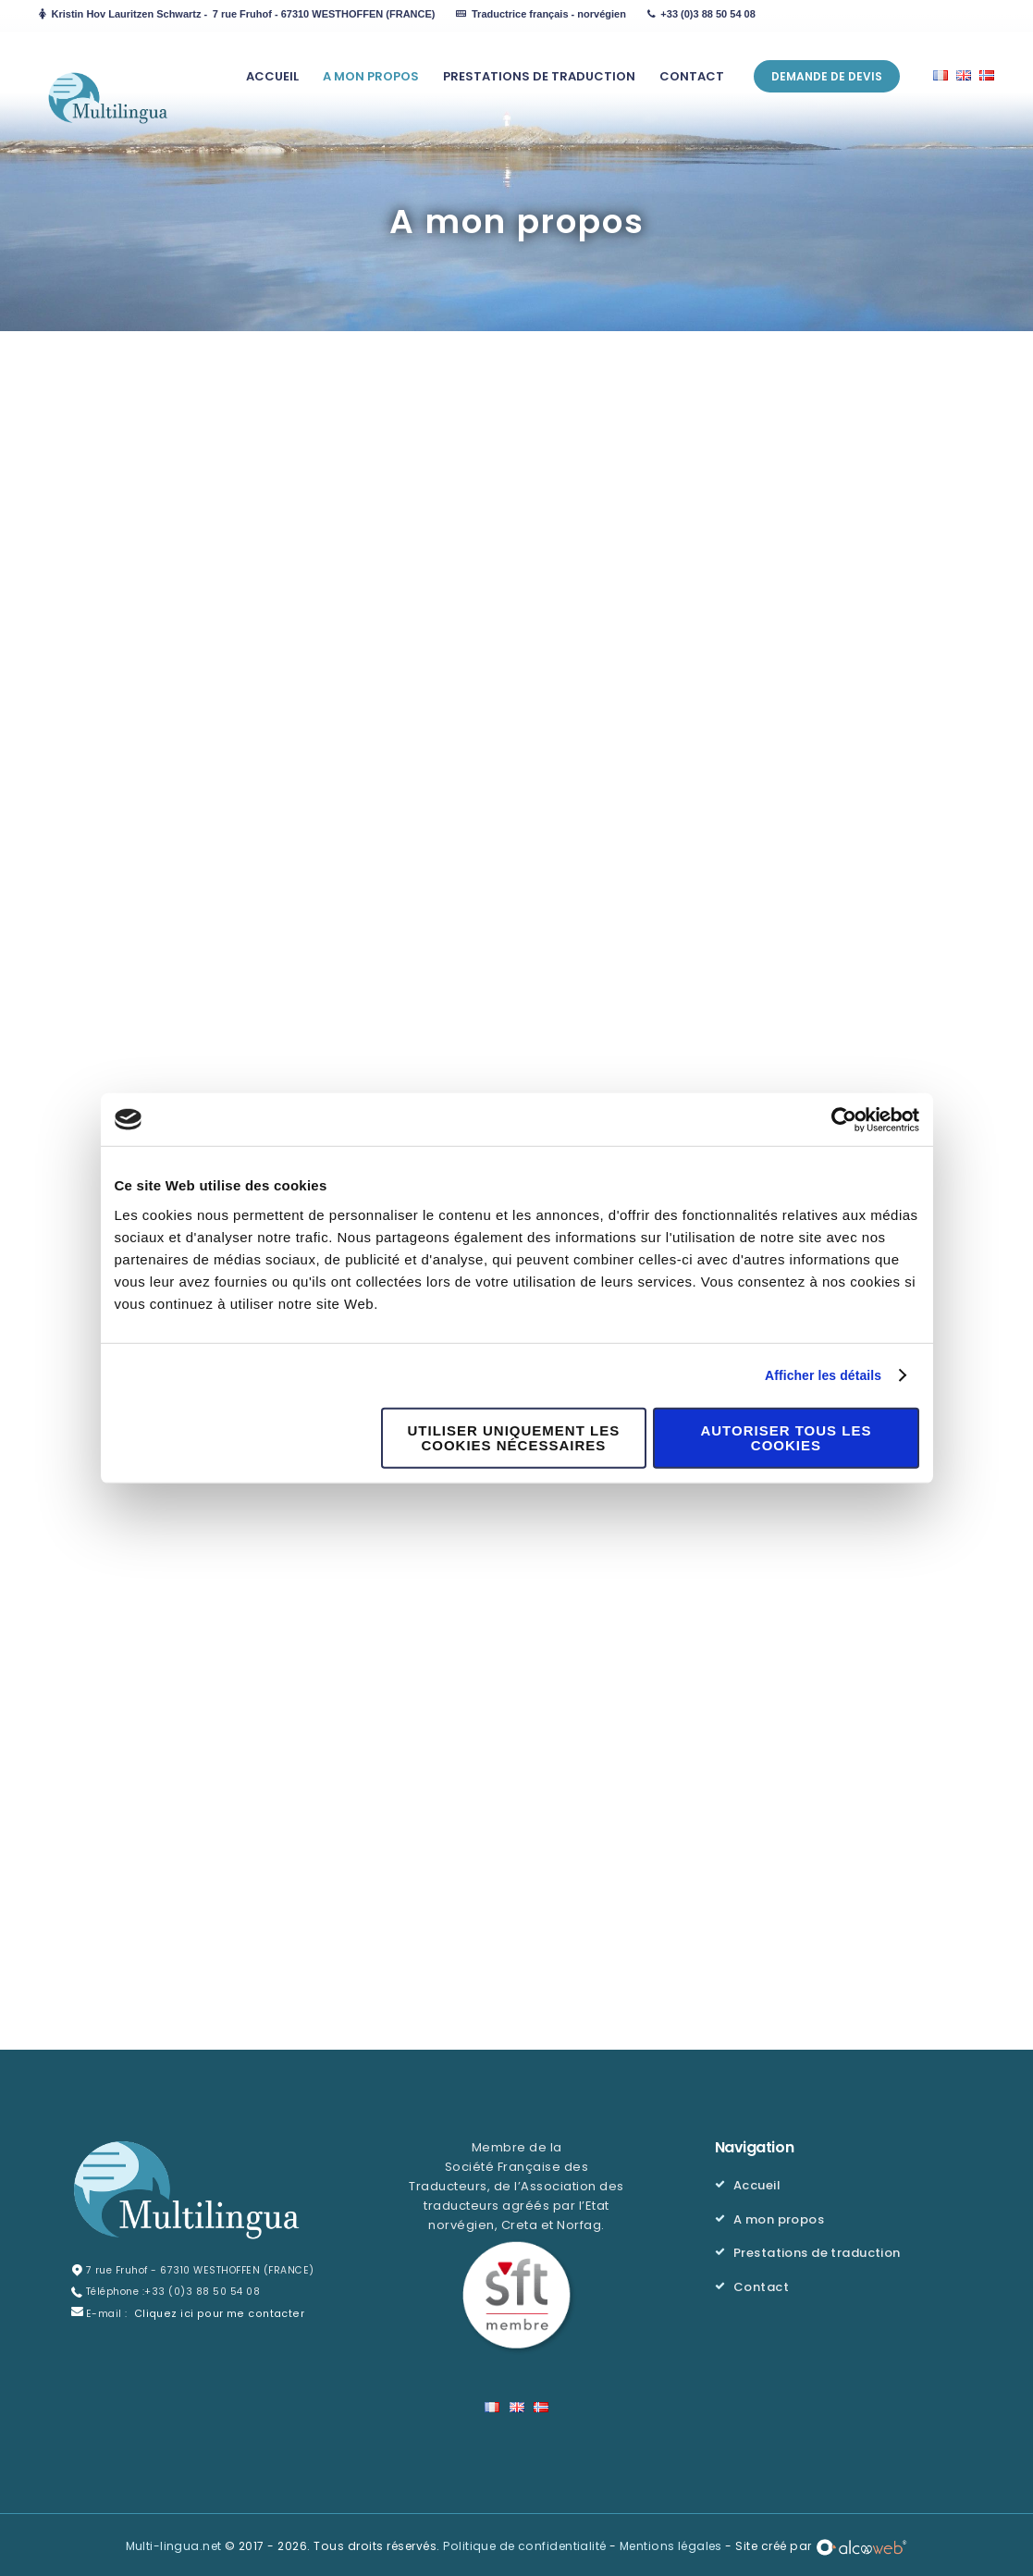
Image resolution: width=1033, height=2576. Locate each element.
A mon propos (779, 2216)
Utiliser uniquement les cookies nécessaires (514, 1439)
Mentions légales (672, 2543)
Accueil (757, 2183)
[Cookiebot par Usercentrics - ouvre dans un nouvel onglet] (838, 1119)
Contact (761, 2282)
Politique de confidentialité (525, 2543)
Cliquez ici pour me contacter (212, 2312)
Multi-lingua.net (172, 2543)
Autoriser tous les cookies (785, 1439)
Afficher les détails (818, 1376)
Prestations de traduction (818, 2249)
